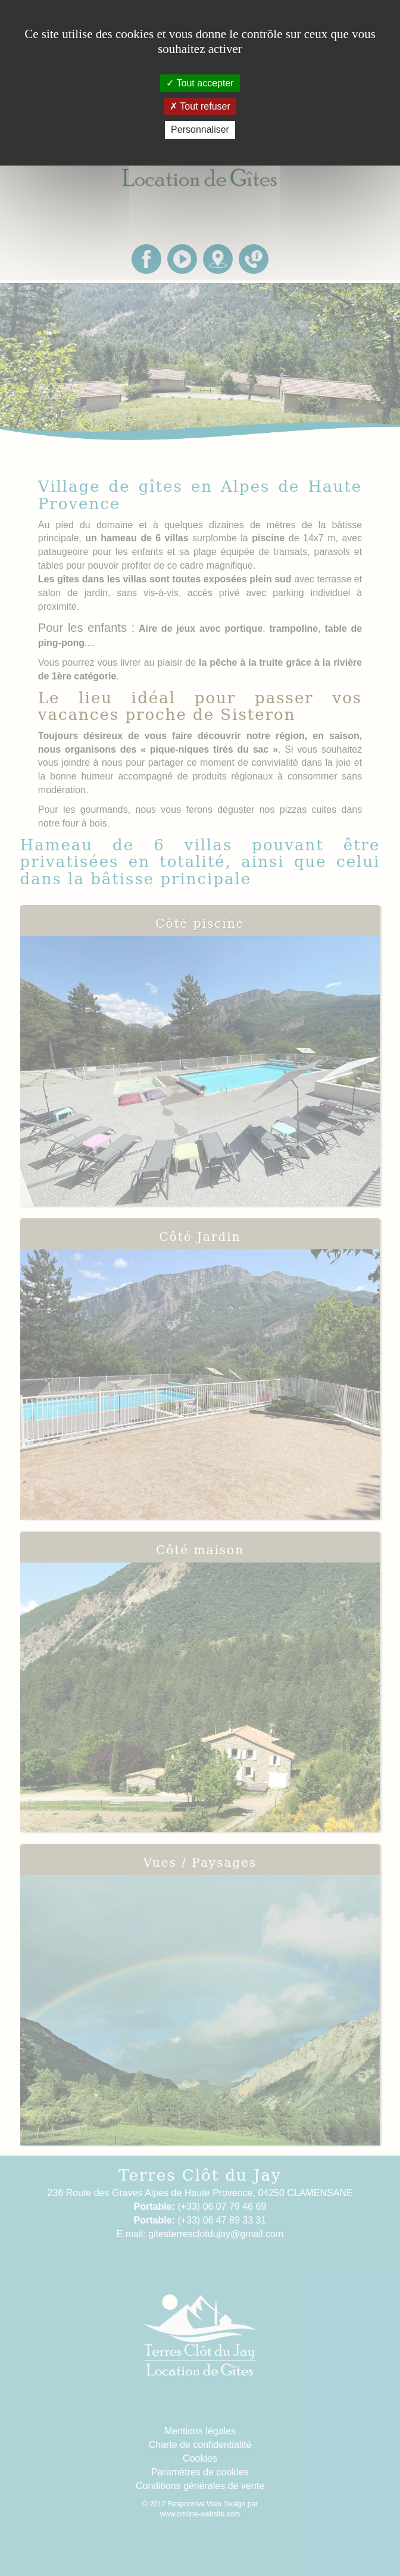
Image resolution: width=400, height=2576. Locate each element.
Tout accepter (199, 83)
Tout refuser (200, 106)
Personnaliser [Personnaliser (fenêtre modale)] (200, 129)
